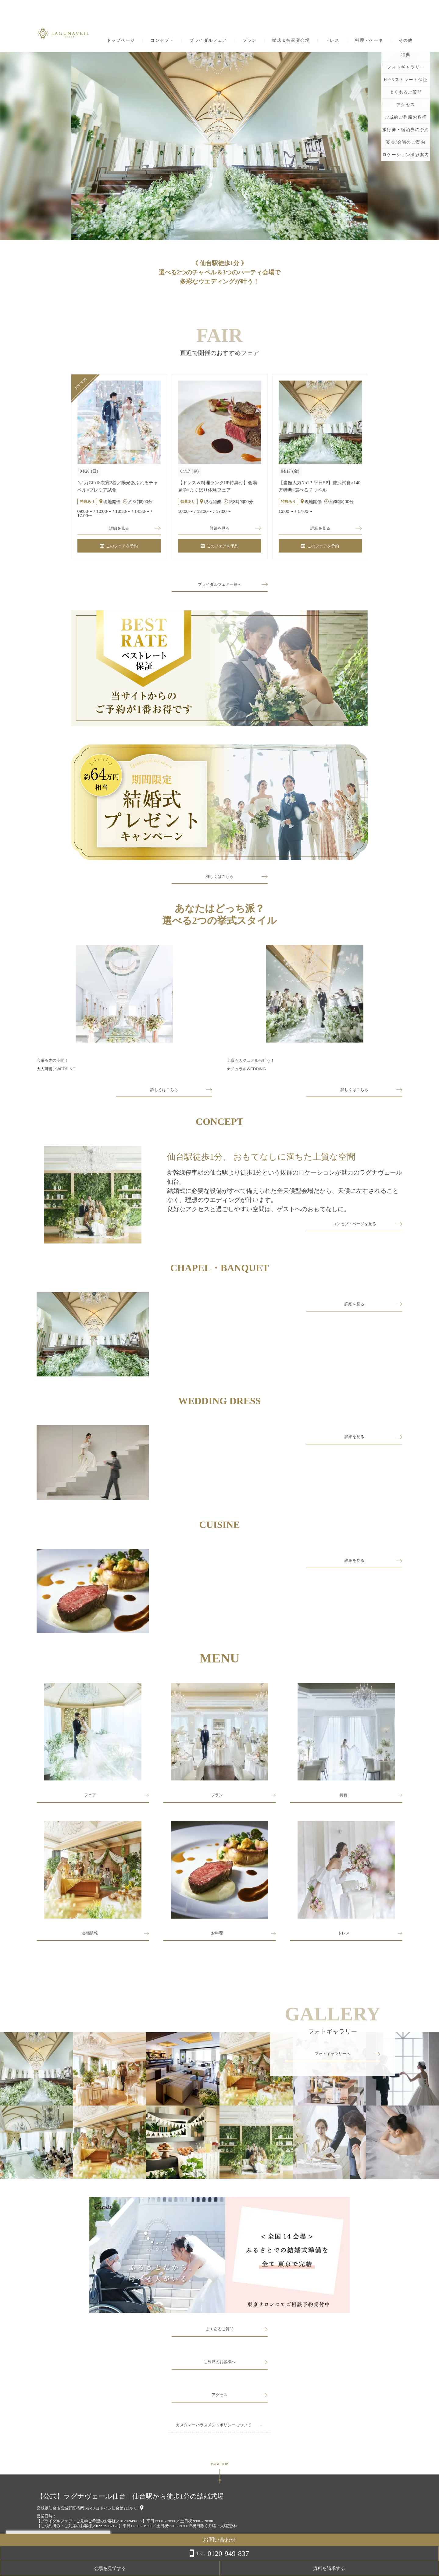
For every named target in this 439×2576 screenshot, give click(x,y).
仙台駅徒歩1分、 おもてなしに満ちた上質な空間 (261, 1159)
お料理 (216, 1938)
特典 (343, 1798)
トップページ (121, 40)
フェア (90, 1798)
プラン (250, 40)
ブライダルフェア (208, 40)
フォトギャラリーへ (333, 2059)
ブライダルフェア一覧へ (219, 586)
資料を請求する (414, 2568)
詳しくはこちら (219, 879)
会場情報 (90, 1938)
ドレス (332, 40)
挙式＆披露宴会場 (291, 40)
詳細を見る (119, 528)
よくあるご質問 (219, 2334)
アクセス (219, 2400)
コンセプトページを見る (354, 1229)
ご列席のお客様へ (219, 2367)
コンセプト (162, 40)
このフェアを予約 (119, 548)
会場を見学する (366, 2568)
